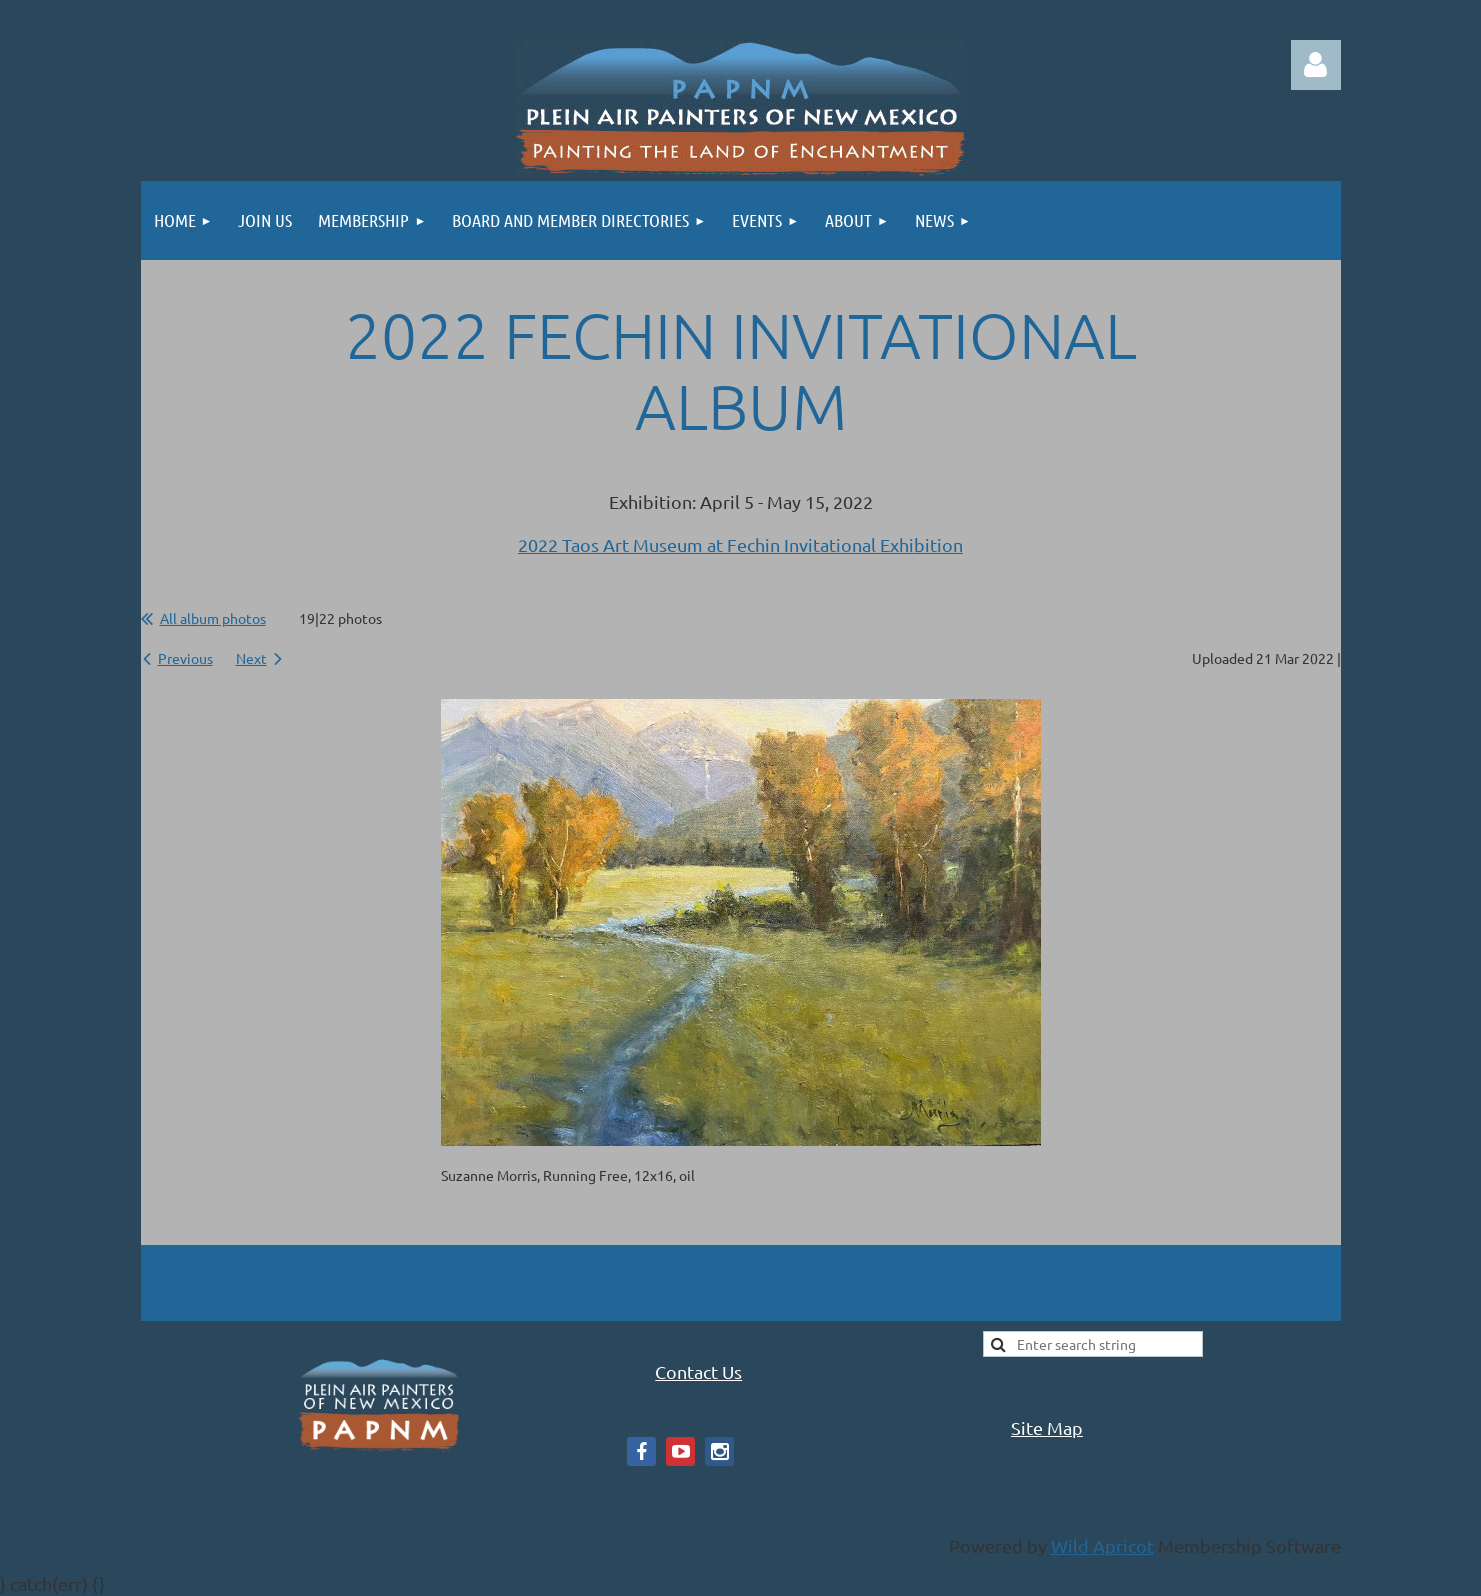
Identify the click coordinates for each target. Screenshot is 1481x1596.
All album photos (213, 618)
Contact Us (698, 1371)
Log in (1316, 65)
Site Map (1047, 1427)
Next (251, 658)
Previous (185, 658)
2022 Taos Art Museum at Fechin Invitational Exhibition (740, 544)
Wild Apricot (1102, 1545)
